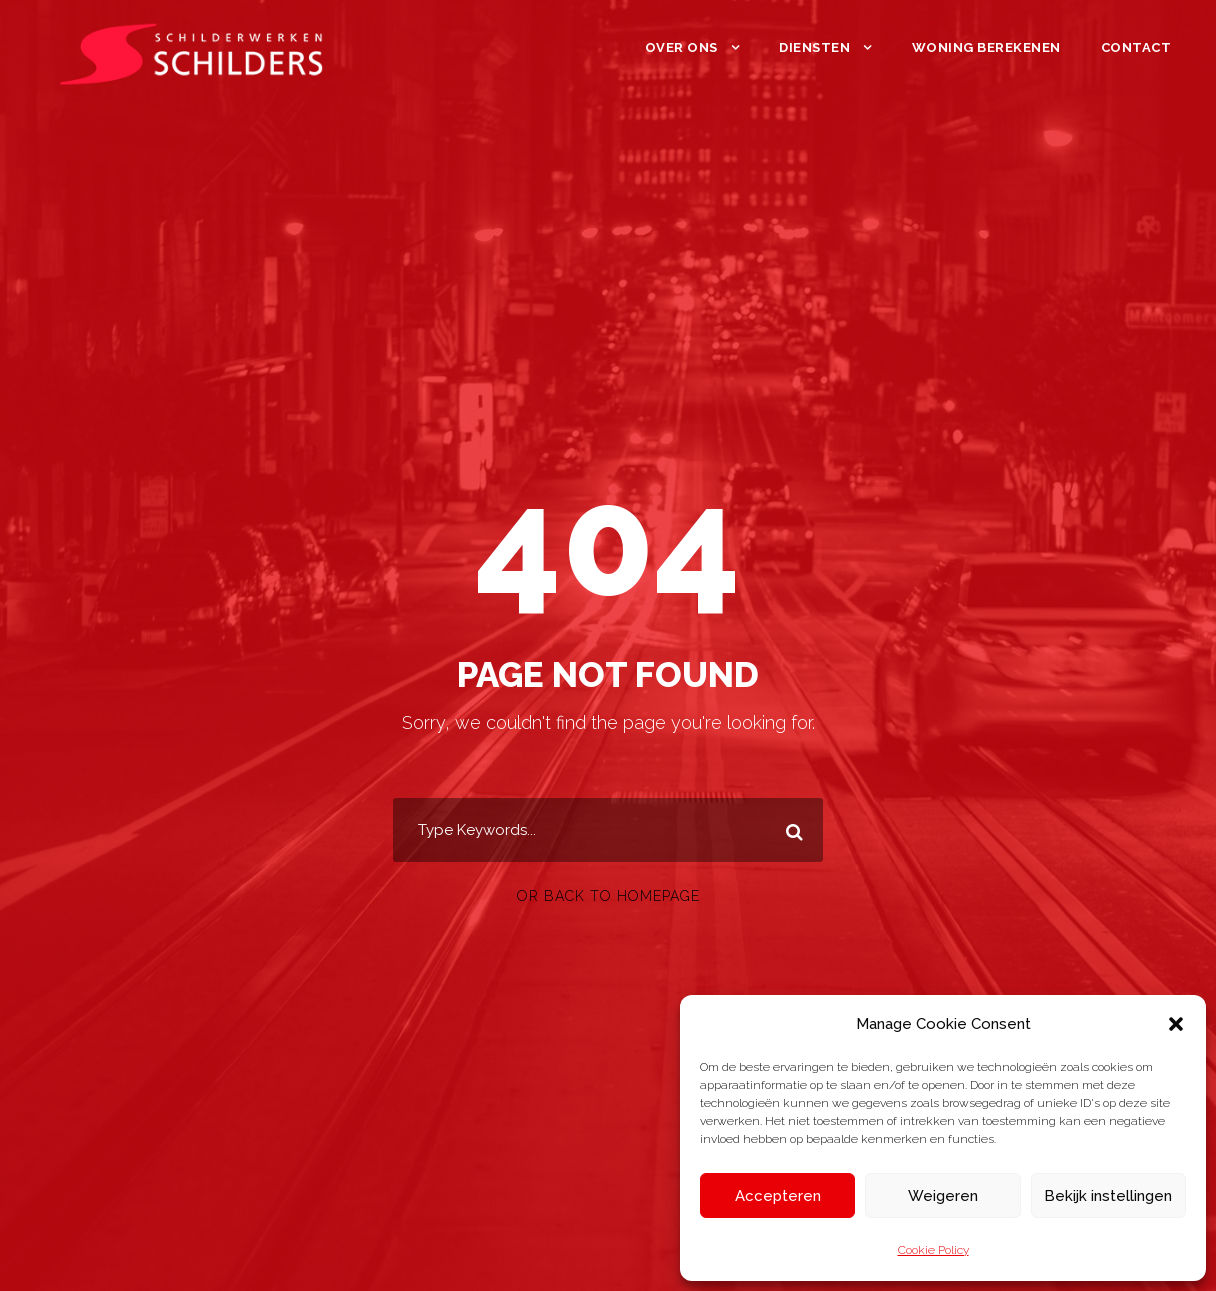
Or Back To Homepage (608, 896)
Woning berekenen (986, 47)
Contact (1136, 47)
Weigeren (943, 1196)
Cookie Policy (933, 1250)
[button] (1176, 1024)
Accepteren (778, 1196)
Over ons (681, 47)
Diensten (814, 47)
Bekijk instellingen (1108, 1196)
